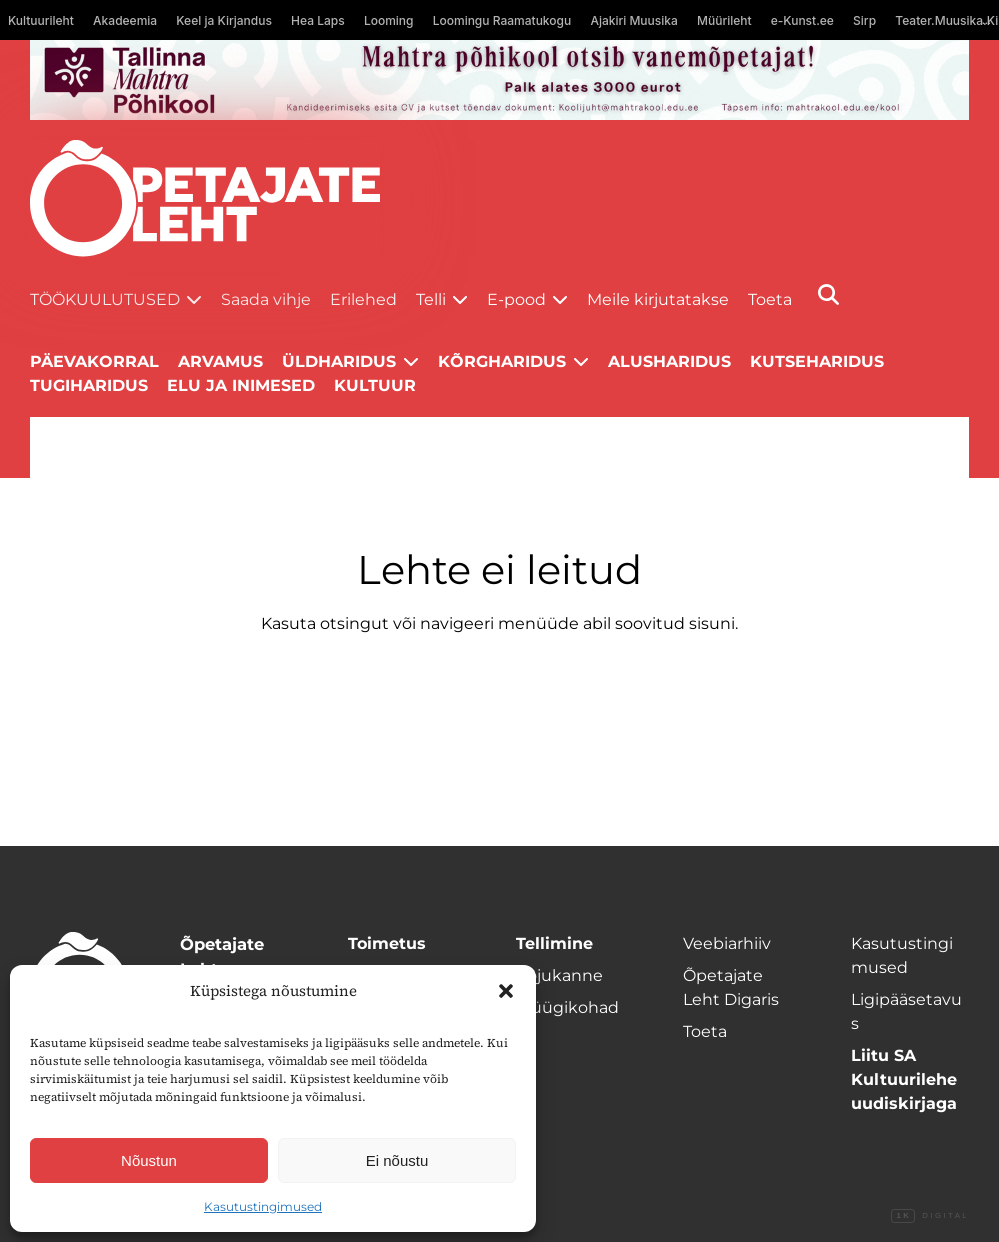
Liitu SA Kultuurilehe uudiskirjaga (904, 1079)
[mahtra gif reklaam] (499, 80)
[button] (506, 991)
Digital (930, 1216)
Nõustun (149, 1160)
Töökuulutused (105, 299)
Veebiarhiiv (727, 943)
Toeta (770, 299)
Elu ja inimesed (241, 385)
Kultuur (375, 385)
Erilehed (363, 299)
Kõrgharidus (502, 361)
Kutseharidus (817, 361)
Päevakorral (94, 361)
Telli (431, 299)
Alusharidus (669, 361)
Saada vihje (266, 299)
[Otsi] (828, 294)
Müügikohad (567, 1007)
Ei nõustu (397, 1160)
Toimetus (387, 943)
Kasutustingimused (263, 1206)
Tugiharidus (89, 385)
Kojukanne (559, 975)
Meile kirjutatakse (658, 299)
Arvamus (220, 361)
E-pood (516, 299)
